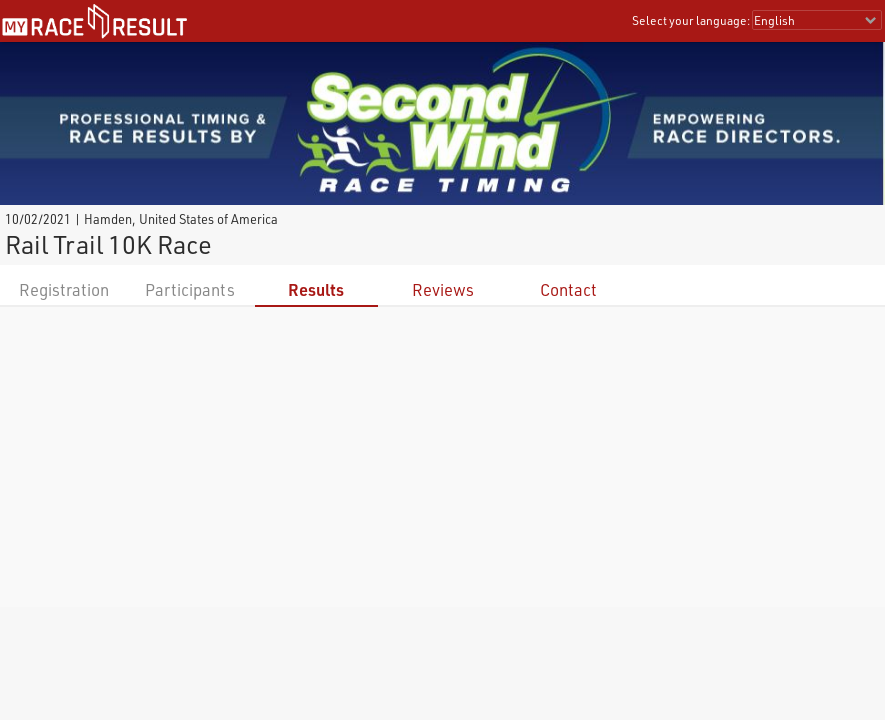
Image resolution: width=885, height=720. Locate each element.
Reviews (443, 289)
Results (316, 289)
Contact (568, 289)
